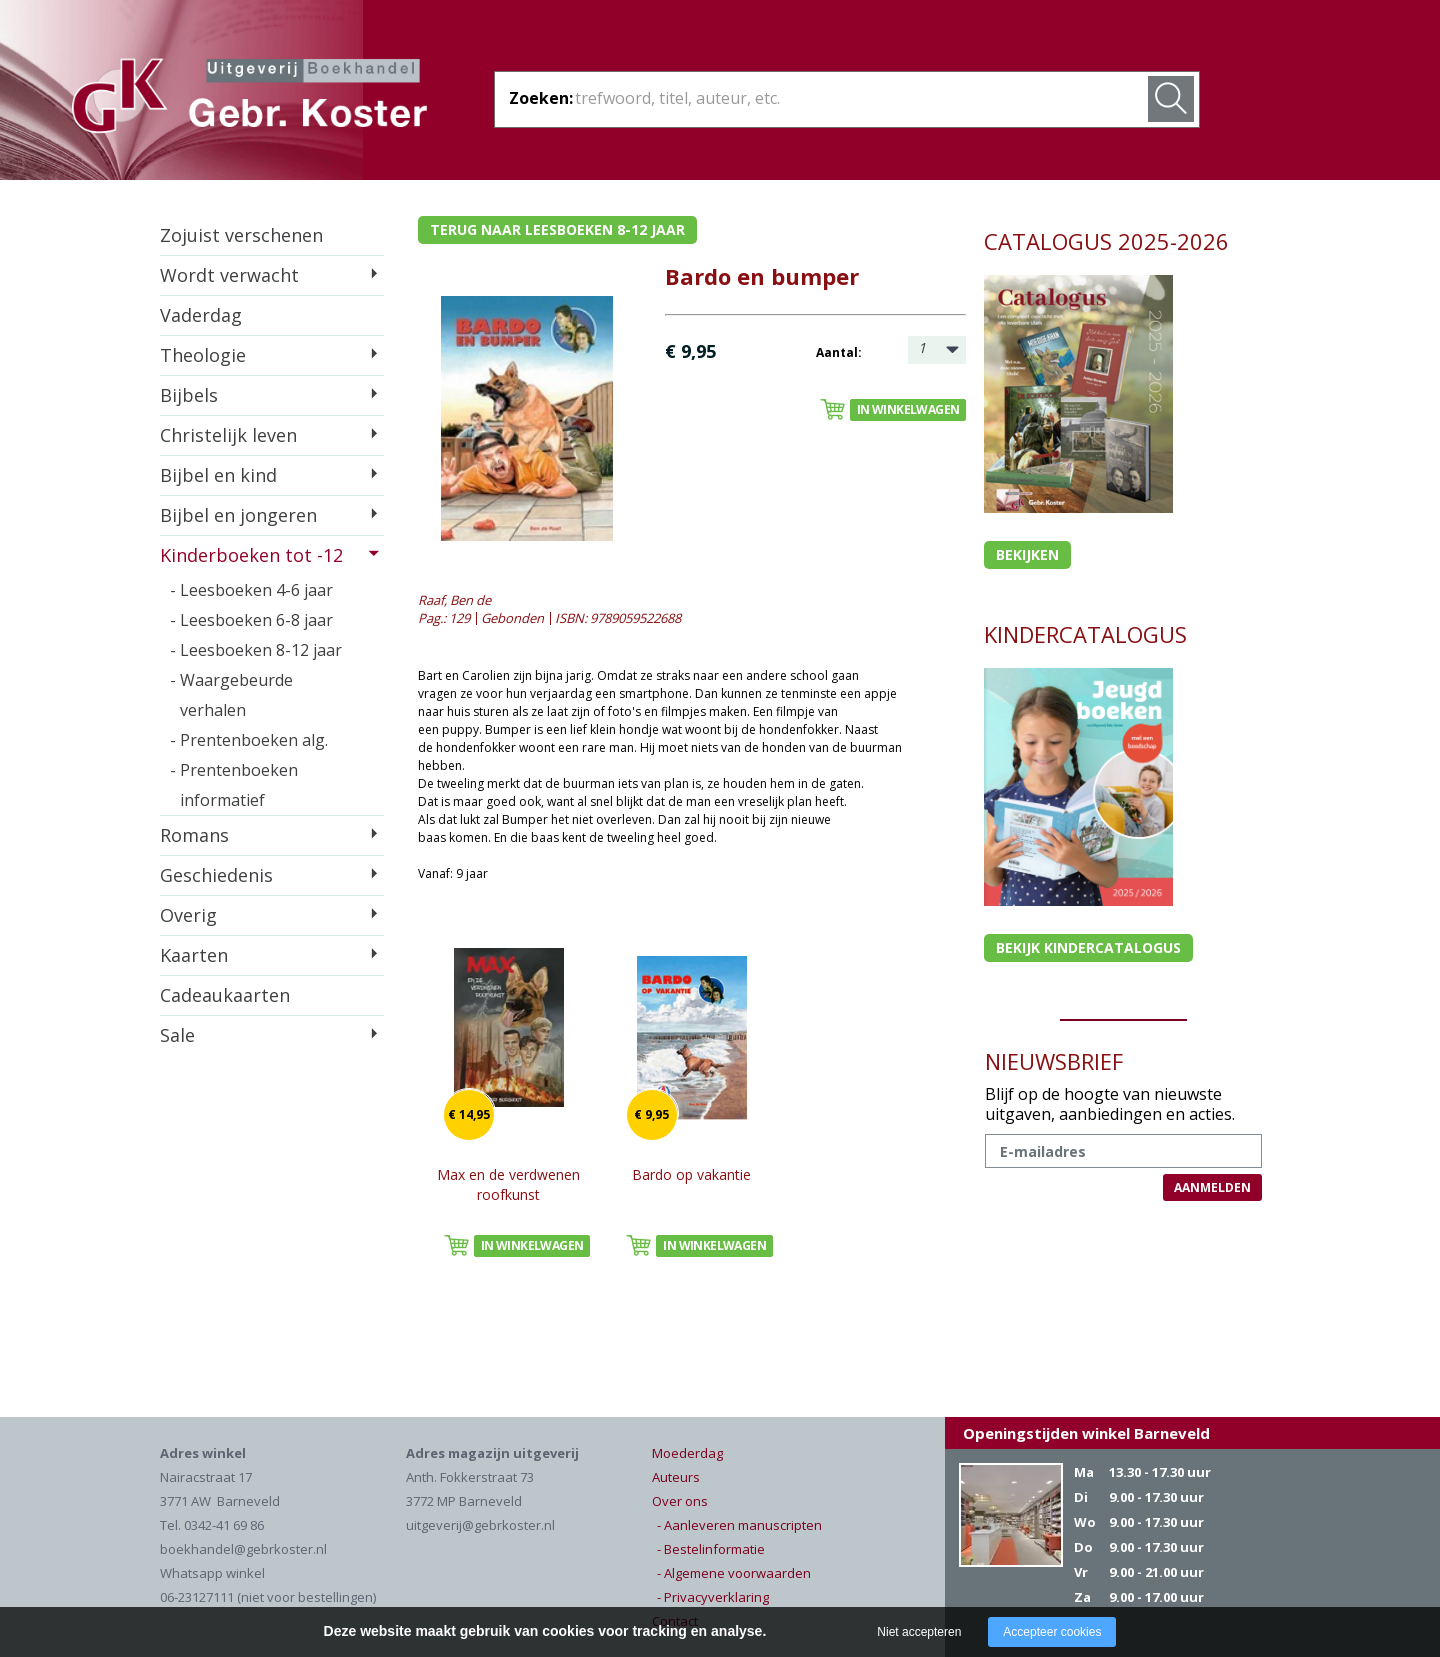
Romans (194, 835)
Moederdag (687, 1453)
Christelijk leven (228, 435)
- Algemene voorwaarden (734, 1573)
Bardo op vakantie (691, 1174)
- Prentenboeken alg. (249, 740)
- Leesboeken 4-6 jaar (251, 590)
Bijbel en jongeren (238, 515)
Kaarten (194, 955)
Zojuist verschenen (241, 235)
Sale (177, 1035)
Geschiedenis (216, 875)
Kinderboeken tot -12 (251, 555)
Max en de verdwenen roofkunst (508, 1184)
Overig (188, 915)
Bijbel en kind (218, 475)
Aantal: (839, 352)
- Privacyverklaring (713, 1597)
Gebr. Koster (249, 99)
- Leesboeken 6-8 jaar (251, 620)
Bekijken (1027, 554)
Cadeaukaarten (225, 995)
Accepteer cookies (1052, 1632)
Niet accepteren (919, 1632)
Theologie (203, 355)
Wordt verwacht (229, 275)
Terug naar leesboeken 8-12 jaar (557, 229)
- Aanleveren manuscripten (739, 1525)
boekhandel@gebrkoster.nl (243, 1549)
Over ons (680, 1501)
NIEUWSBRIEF (1054, 1061)
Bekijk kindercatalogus (1088, 947)
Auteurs (676, 1477)
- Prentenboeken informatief (234, 785)
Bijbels (189, 395)
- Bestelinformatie (711, 1549)
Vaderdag (201, 315)
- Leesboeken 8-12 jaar (256, 650)
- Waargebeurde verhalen (231, 695)
